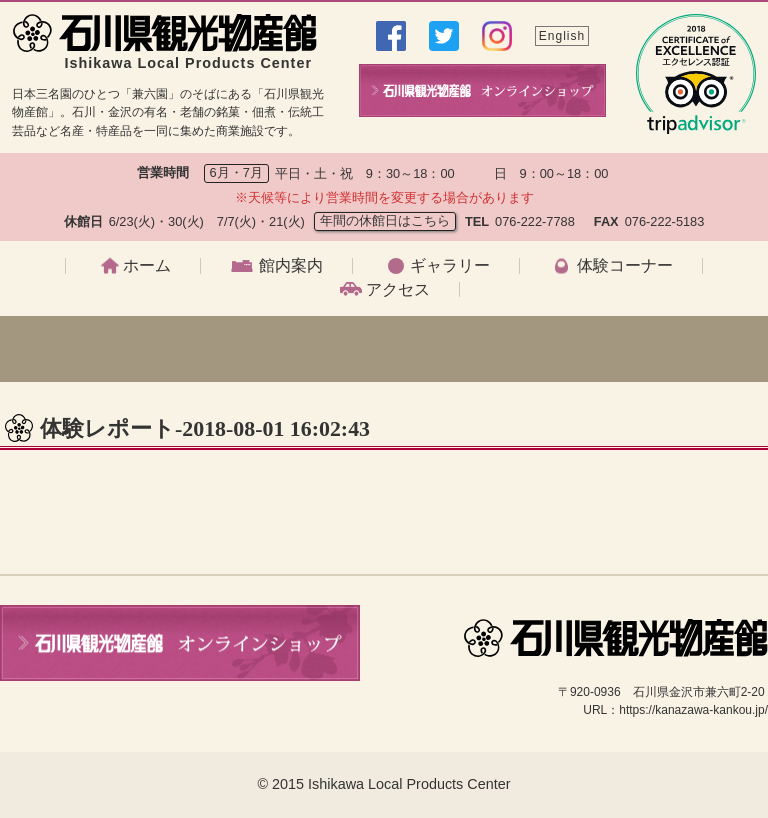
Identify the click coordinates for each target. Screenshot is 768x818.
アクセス (398, 290)
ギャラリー (450, 266)
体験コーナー (625, 266)
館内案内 (291, 266)
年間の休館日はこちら (385, 220)
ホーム (147, 266)
